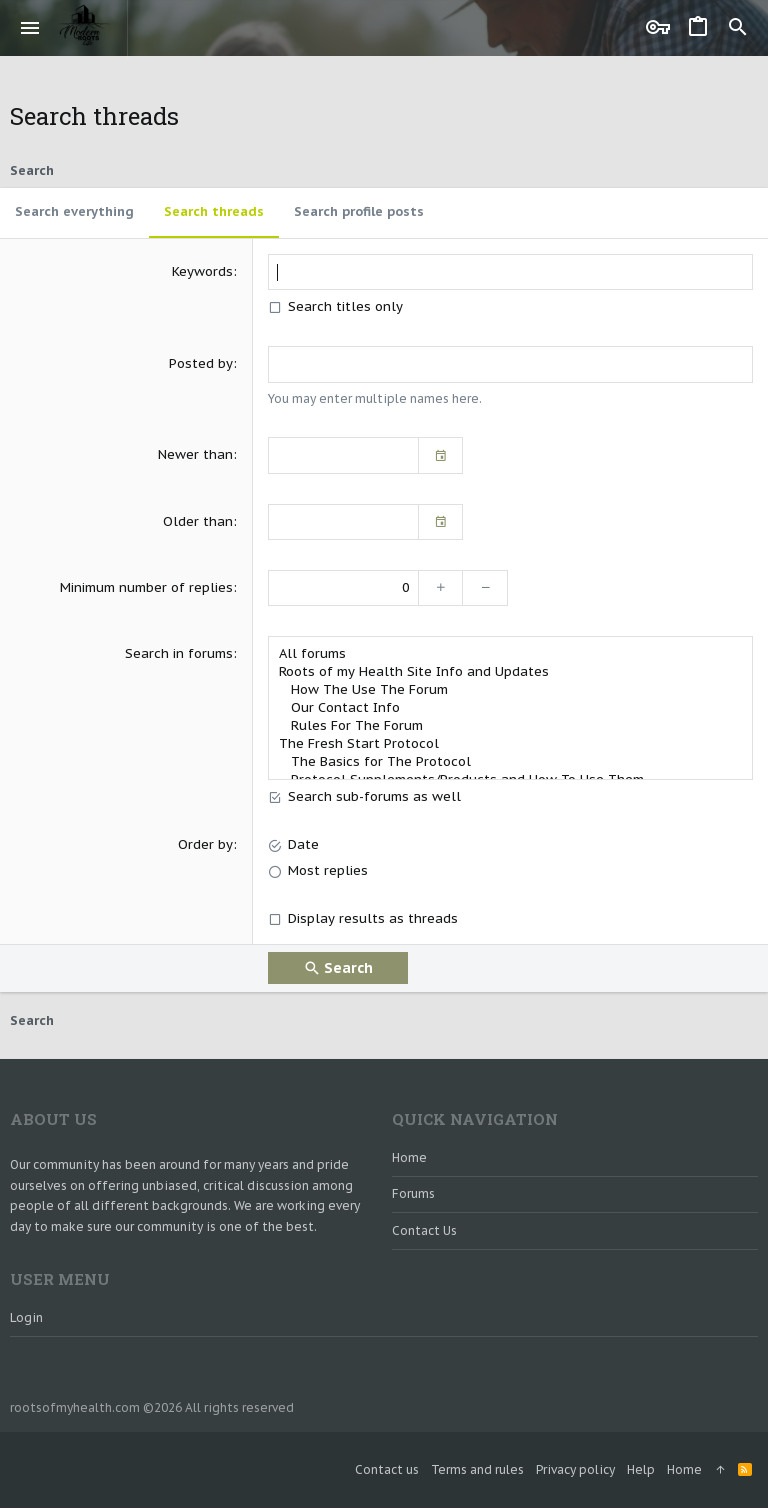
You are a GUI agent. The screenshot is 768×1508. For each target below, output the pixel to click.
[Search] (738, 28)
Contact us (424, 1230)
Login (26, 1317)
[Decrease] (485, 588)
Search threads (214, 211)
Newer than (195, 454)
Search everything (74, 211)
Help (641, 1469)
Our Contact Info (510, 708)
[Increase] (440, 588)
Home (409, 1157)
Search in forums (179, 653)
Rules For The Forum (510, 726)
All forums (510, 654)
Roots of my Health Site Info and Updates (510, 672)
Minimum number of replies (146, 587)
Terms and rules (477, 1469)
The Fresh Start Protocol (510, 744)
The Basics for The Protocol (510, 762)
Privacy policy (575, 1469)
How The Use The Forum (510, 690)
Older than (198, 521)
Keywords (202, 271)
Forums (413, 1193)
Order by (205, 844)
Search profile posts (359, 211)
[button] (30, 28)
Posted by (201, 363)
